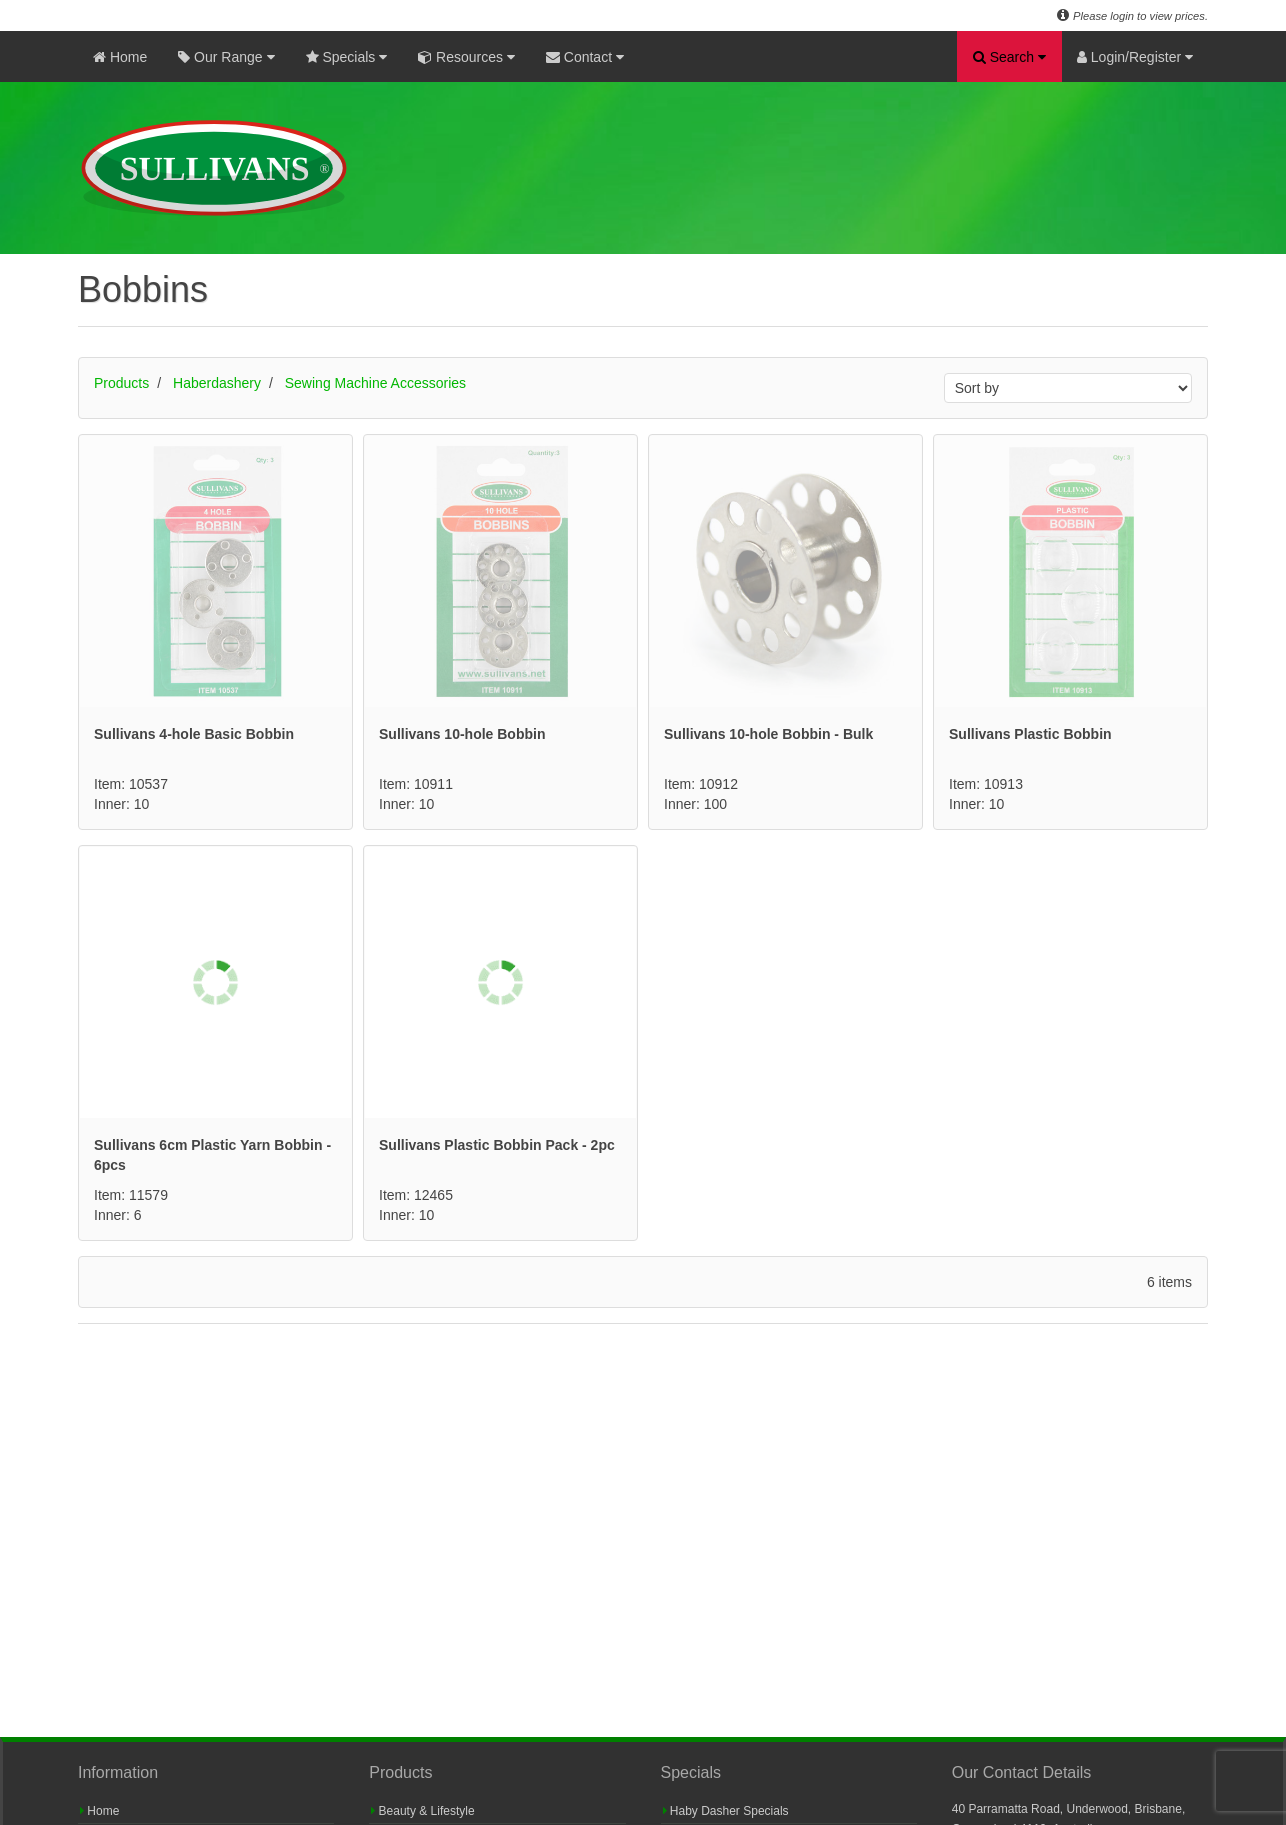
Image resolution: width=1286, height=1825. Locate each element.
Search (1009, 57)
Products (121, 383)
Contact (585, 57)
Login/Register (1135, 57)
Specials (347, 57)
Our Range (226, 57)
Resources (466, 57)
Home (120, 57)
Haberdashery (217, 383)
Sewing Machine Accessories (375, 383)
